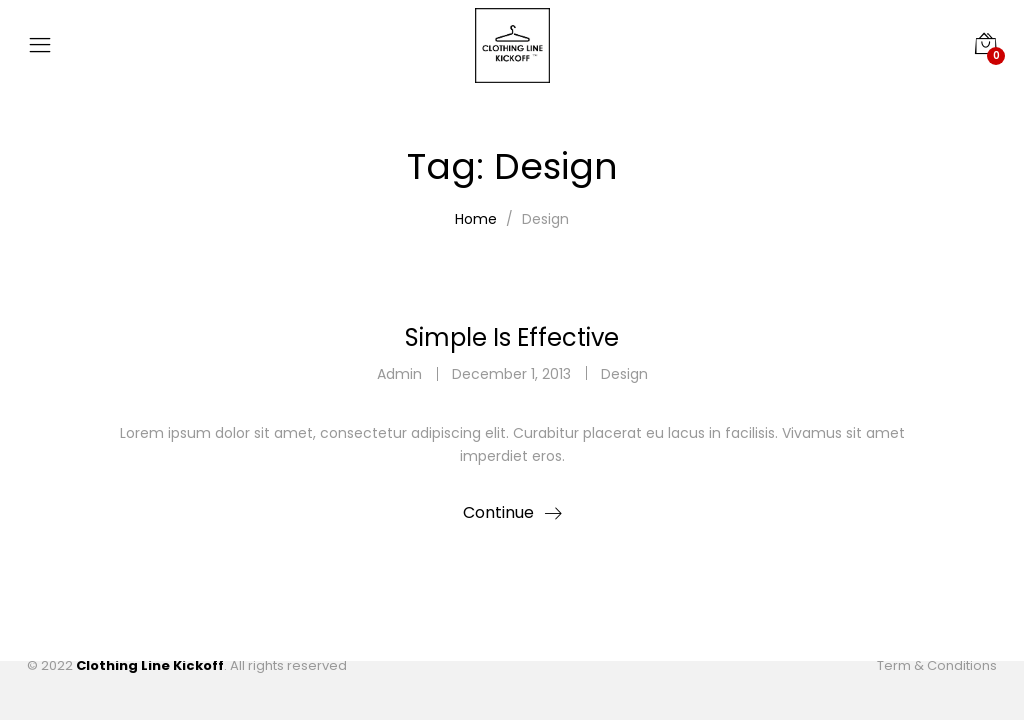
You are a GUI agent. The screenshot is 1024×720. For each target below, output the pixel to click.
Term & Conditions (937, 665)
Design (624, 374)
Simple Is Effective (512, 337)
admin (399, 374)
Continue (498, 512)
